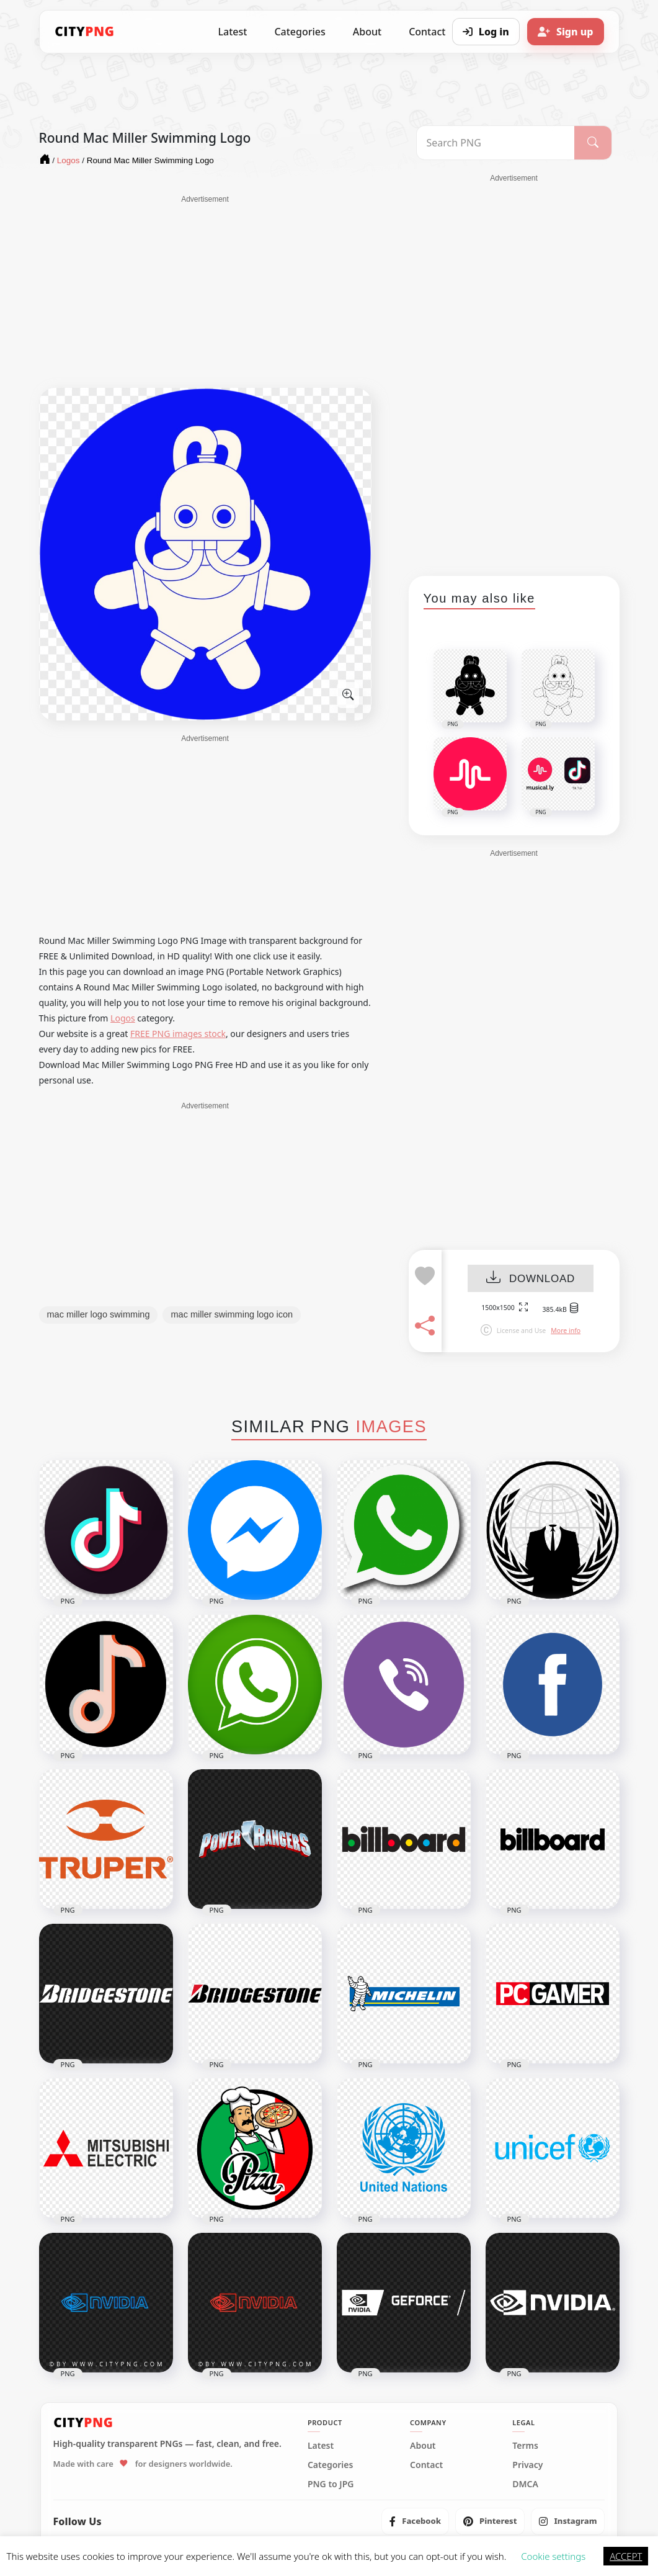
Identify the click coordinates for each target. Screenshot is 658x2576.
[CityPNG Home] (85, 31)
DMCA (525, 2484)
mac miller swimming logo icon (232, 1314)
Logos (122, 1018)
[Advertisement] (205, 292)
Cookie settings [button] (553, 2556)
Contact (426, 2465)
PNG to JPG (331, 2484)
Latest (232, 31)
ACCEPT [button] (626, 2556)
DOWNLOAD (530, 1279)
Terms (525, 2445)
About (367, 31)
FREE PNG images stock (178, 1033)
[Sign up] (565, 31)
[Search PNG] (496, 142)
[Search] (592, 142)
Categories (299, 31)
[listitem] (415, 2521)
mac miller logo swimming (98, 1314)
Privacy (527, 2465)
